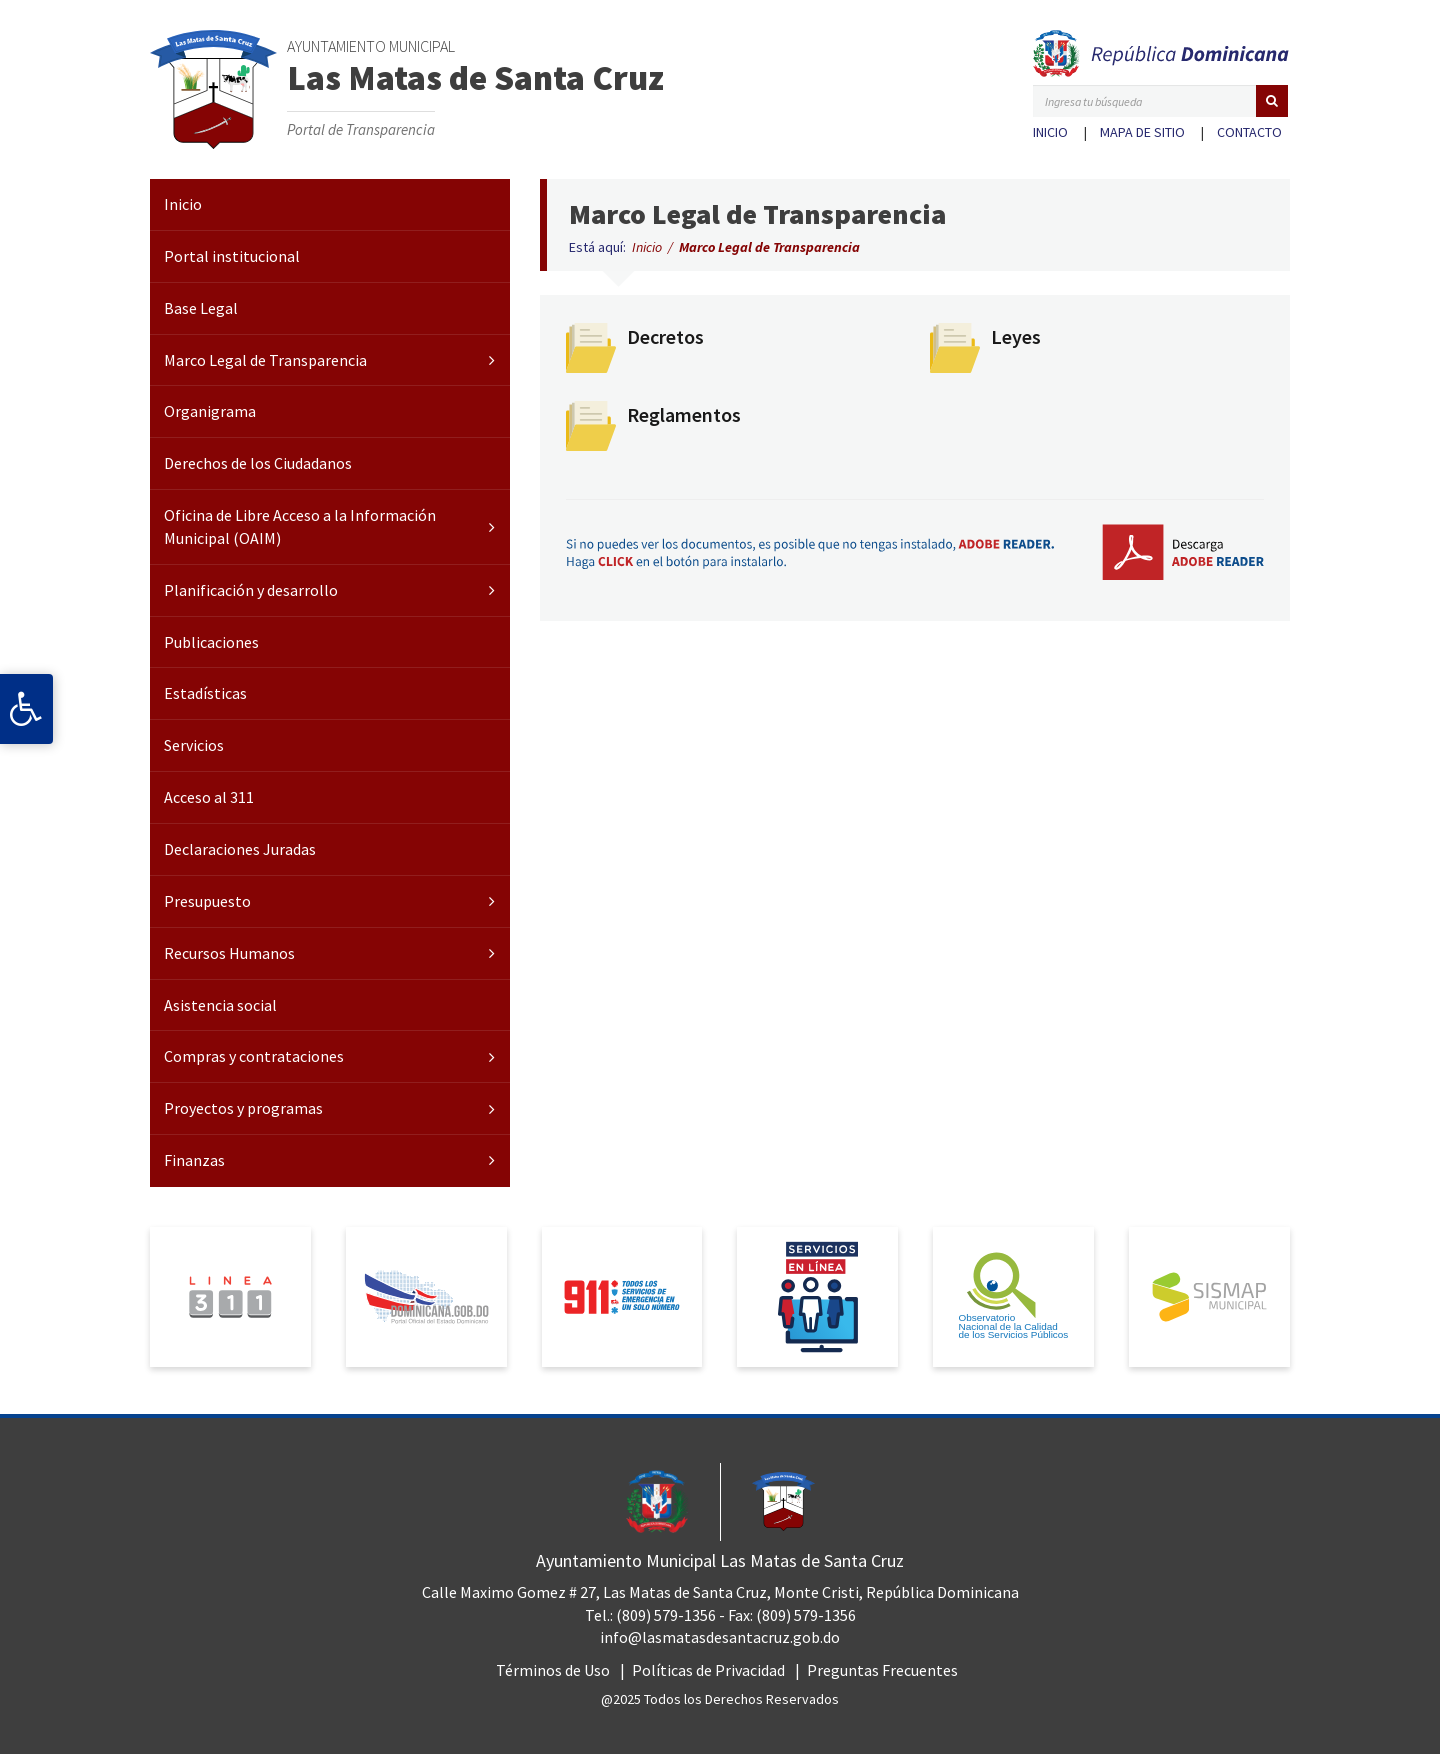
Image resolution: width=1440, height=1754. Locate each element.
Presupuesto (207, 901)
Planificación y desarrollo (251, 590)
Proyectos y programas (243, 1108)
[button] (1272, 101)
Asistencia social (220, 1005)
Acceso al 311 (209, 797)
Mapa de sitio (1142, 132)
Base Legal (201, 308)
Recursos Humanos (229, 953)
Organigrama (210, 411)
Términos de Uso (553, 1670)
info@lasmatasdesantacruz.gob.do (720, 1637)
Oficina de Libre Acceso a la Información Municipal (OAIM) (300, 526)
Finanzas (194, 1160)
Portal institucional (232, 256)
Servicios (194, 745)
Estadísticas (205, 693)
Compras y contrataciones (254, 1056)
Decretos (665, 336)
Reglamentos (684, 414)
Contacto (1249, 132)
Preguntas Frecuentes (882, 1670)
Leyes (1016, 336)
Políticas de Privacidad (708, 1670)
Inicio (1050, 132)
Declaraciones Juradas (240, 849)
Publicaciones (211, 642)
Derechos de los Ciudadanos (258, 463)
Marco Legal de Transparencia (265, 360)
